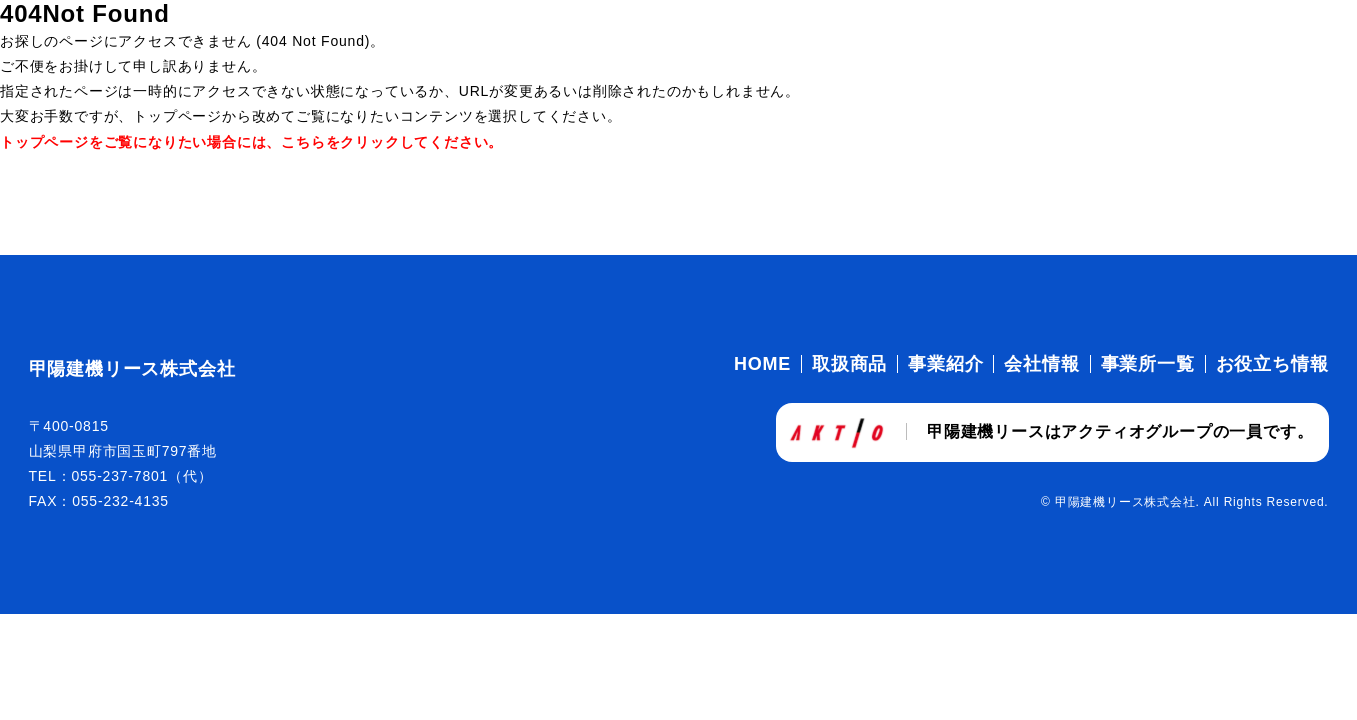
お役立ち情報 (1272, 364)
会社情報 (1041, 364)
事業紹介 (945, 364)
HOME (762, 364)
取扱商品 (849, 364)
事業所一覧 (1148, 364)
